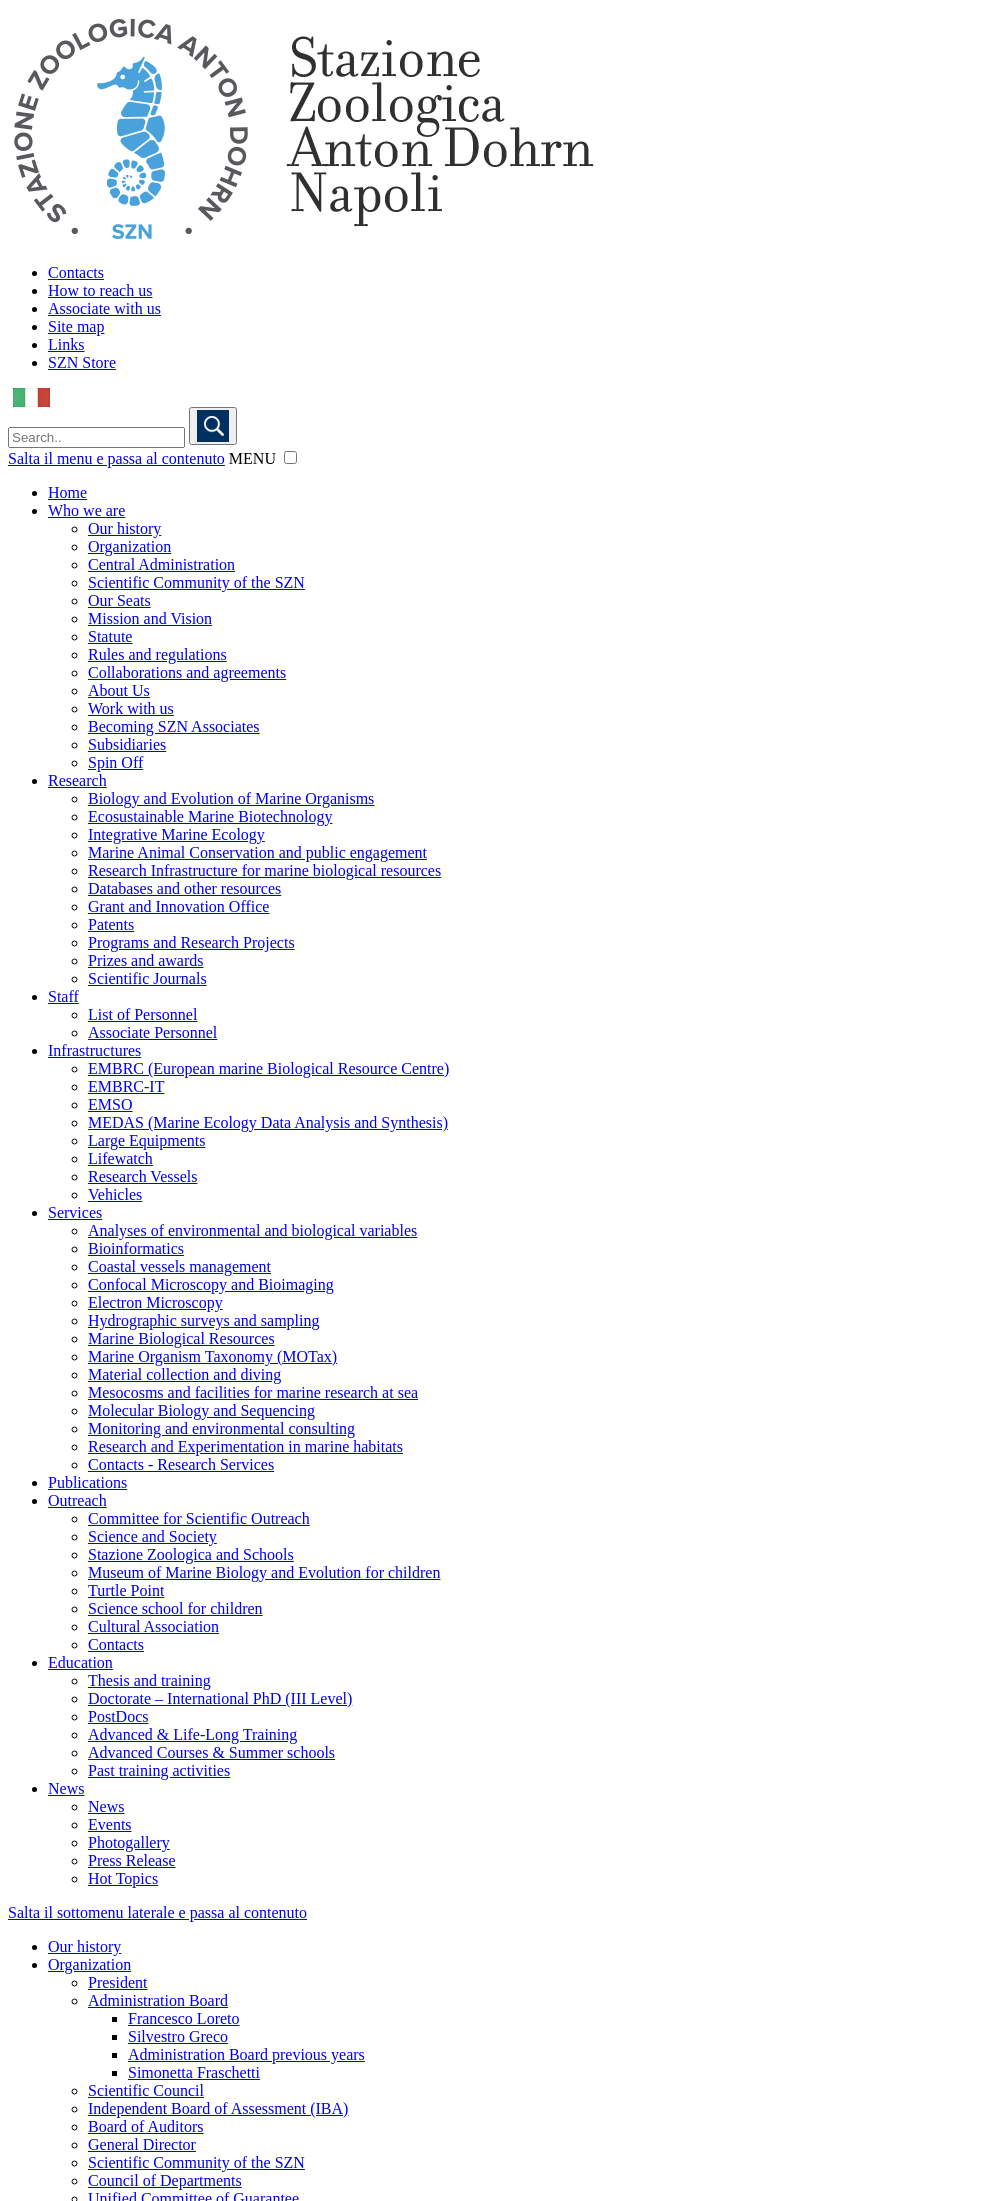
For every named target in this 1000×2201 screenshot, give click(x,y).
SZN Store (82, 362)
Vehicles (115, 1194)
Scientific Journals (147, 978)
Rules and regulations (157, 654)
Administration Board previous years (246, 2054)
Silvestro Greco (178, 2036)
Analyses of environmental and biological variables (252, 1230)
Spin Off (115, 762)
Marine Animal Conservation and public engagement (257, 852)
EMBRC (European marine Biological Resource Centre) (268, 1068)
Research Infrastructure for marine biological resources (264, 870)
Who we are (86, 510)
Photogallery (129, 1842)
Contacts (76, 272)
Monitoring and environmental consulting (221, 1428)
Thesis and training (149, 1680)
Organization (129, 546)
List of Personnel (142, 1014)
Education (80, 1662)
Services (75, 1212)
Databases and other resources (184, 888)
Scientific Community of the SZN (196, 582)
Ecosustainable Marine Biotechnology (210, 816)
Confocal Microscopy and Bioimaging (211, 1284)
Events (110, 1824)
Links (66, 344)
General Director (142, 2144)
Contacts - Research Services (181, 1464)
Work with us (131, 708)
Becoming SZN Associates (174, 726)
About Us (119, 690)
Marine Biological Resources (181, 1338)
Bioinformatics (136, 1248)
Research (77, 780)
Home (67, 492)
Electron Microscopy (155, 1302)
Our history (124, 528)
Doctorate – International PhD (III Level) (220, 1698)
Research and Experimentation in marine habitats (245, 1446)
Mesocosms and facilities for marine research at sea (253, 1392)
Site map (76, 326)
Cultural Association (153, 1626)
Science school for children (175, 1608)
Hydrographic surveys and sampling (204, 1320)
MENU (252, 458)
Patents (111, 924)
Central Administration (161, 564)
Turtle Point (126, 1590)
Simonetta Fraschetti (194, 2072)
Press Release (132, 1860)
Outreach (77, 1500)
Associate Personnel (152, 1032)
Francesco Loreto (184, 2018)
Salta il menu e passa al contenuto (116, 458)
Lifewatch (120, 1158)
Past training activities (159, 1770)
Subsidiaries (127, 744)
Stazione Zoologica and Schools (191, 1554)
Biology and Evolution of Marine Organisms (231, 798)
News (66, 1788)
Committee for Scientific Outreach (199, 1518)
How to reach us (100, 290)
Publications (87, 1482)
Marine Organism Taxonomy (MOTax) (212, 1356)
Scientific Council (146, 2090)
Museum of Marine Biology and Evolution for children (264, 1572)
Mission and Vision (150, 618)
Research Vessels (142, 1176)
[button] (290, 457)
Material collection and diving (184, 1374)
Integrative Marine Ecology (176, 834)
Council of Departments (165, 2180)
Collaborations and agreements (187, 672)
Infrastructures (94, 1050)
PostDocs (118, 1716)
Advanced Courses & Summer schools (211, 1752)
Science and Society (152, 1536)
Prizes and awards (146, 960)
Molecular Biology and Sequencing (201, 1410)
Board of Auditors (146, 2126)
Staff (63, 996)
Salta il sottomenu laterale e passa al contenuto (157, 1912)
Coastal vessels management (179, 1266)
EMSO (110, 1104)
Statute (110, 636)
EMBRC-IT (126, 1086)
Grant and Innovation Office (178, 906)
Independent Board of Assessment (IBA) (218, 2108)
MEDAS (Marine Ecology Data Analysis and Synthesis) (268, 1122)
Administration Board (158, 2000)
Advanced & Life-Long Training (192, 1734)
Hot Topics (123, 1878)
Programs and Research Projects (191, 942)
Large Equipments (146, 1140)
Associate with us (104, 308)
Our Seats (119, 600)
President (118, 1982)
